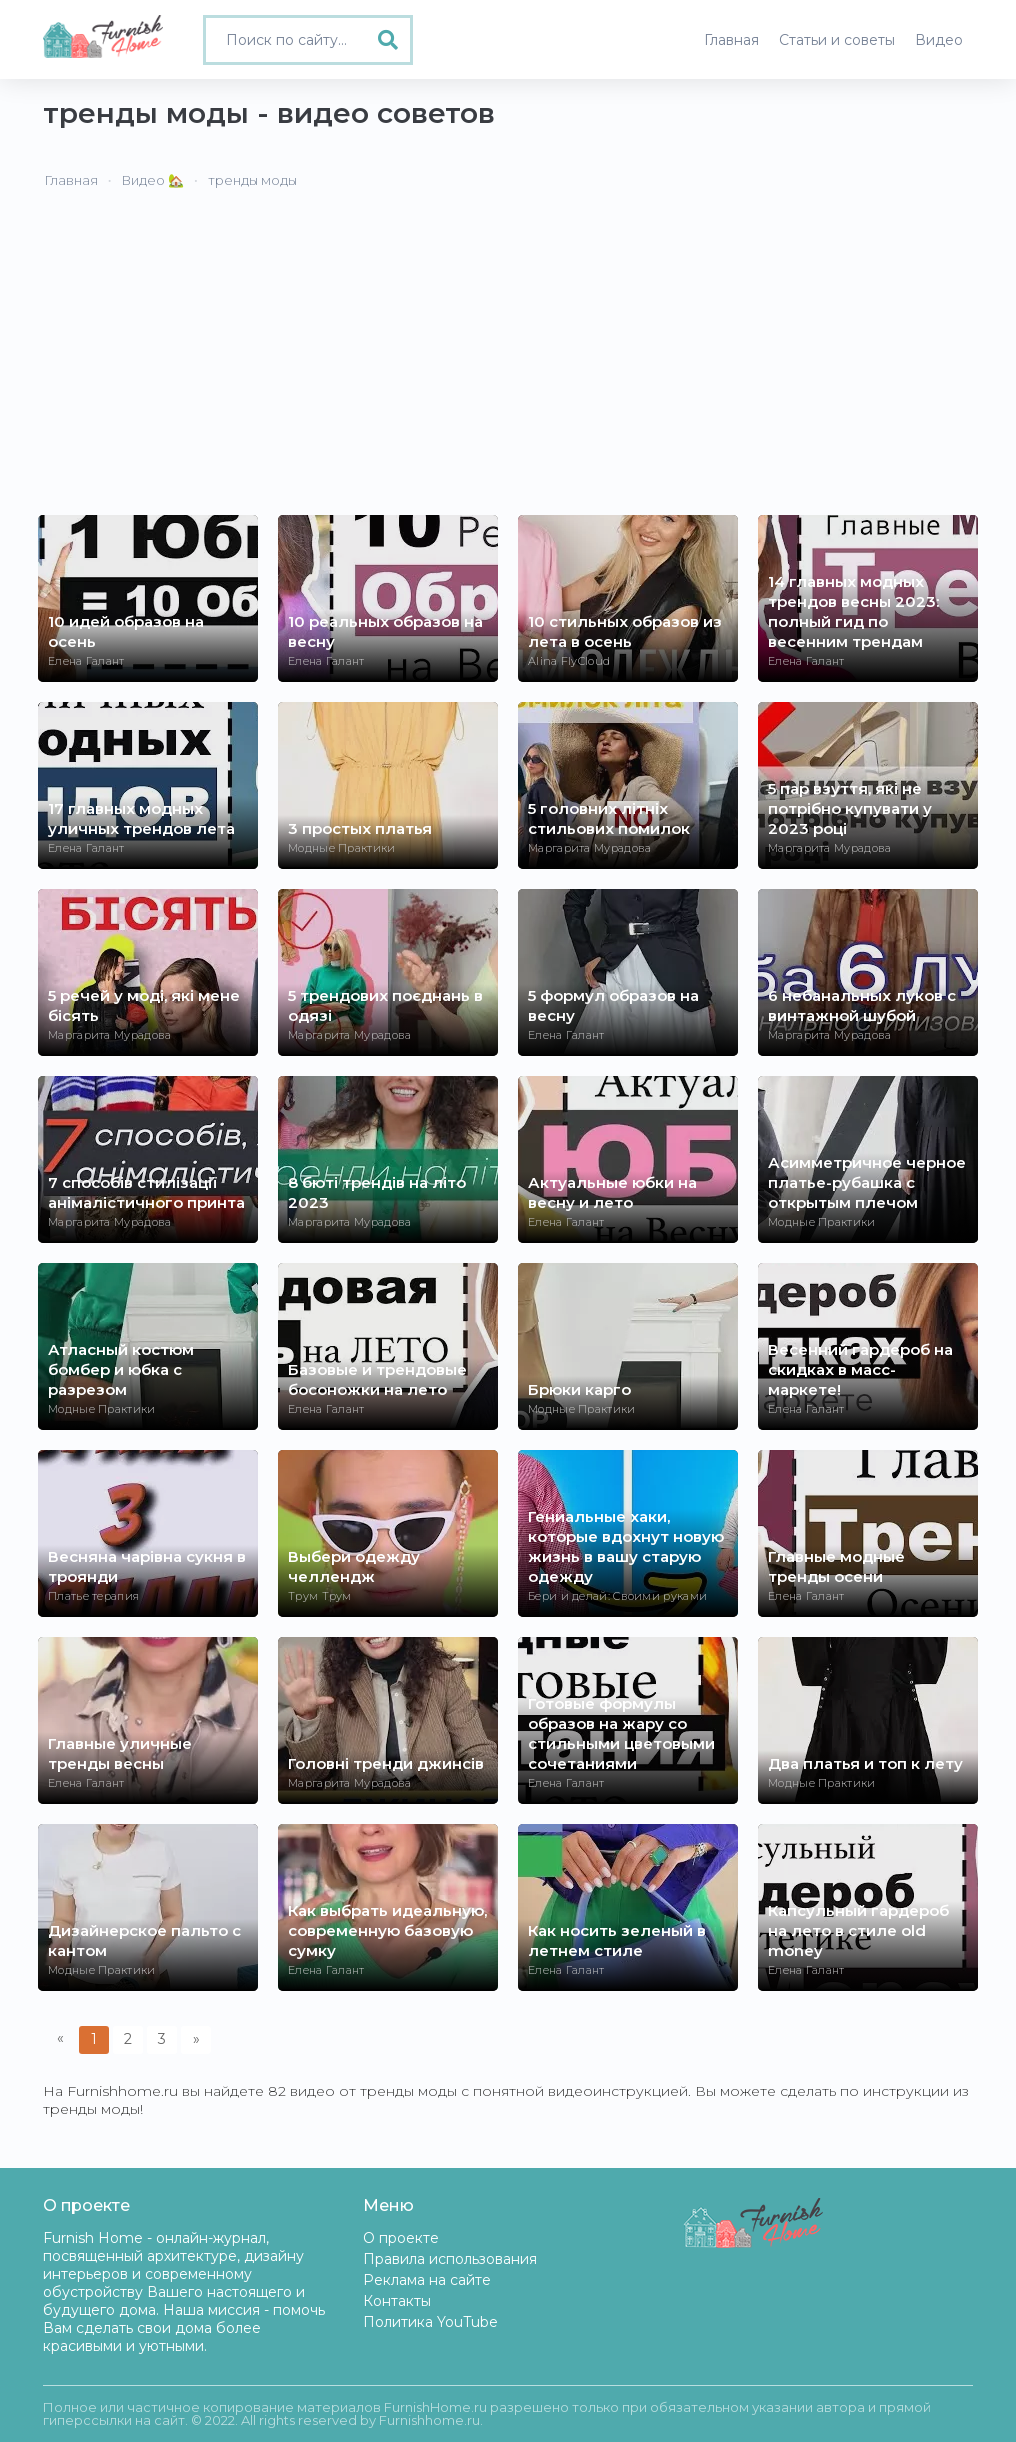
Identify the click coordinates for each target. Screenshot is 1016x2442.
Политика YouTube (430, 2322)
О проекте (401, 2238)
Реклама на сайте (427, 2280)
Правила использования (450, 2259)
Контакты (397, 2301)
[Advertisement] (508, 365)
